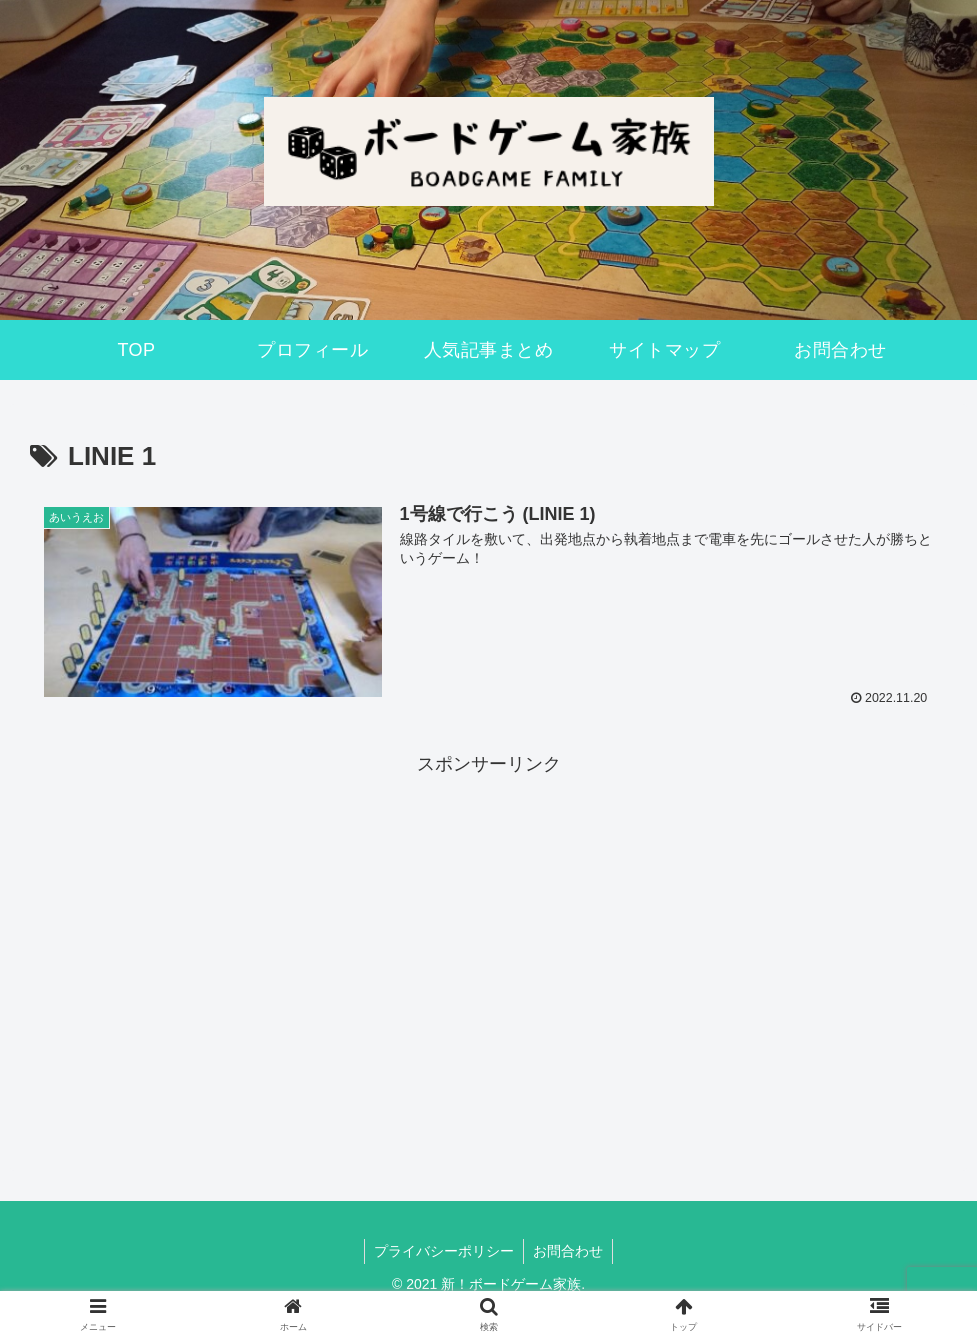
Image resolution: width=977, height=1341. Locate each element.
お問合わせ (569, 1251)
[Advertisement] (488, 921)
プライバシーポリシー (443, 1251)
